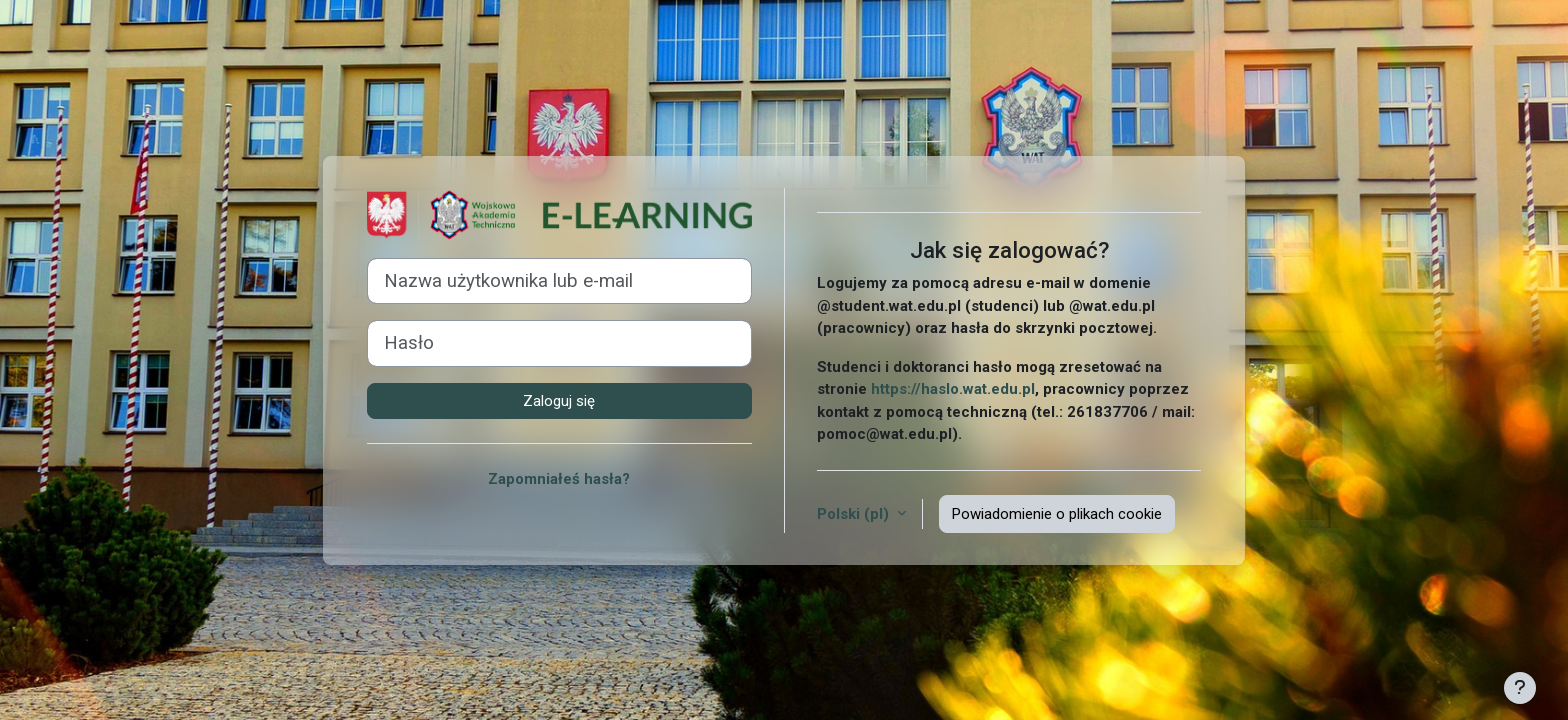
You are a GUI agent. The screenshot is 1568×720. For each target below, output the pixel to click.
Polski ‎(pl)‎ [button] (855, 514)
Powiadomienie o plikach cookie (1057, 514)
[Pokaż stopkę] (1520, 688)
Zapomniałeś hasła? (559, 479)
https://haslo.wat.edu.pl (953, 389)
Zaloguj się (559, 401)
